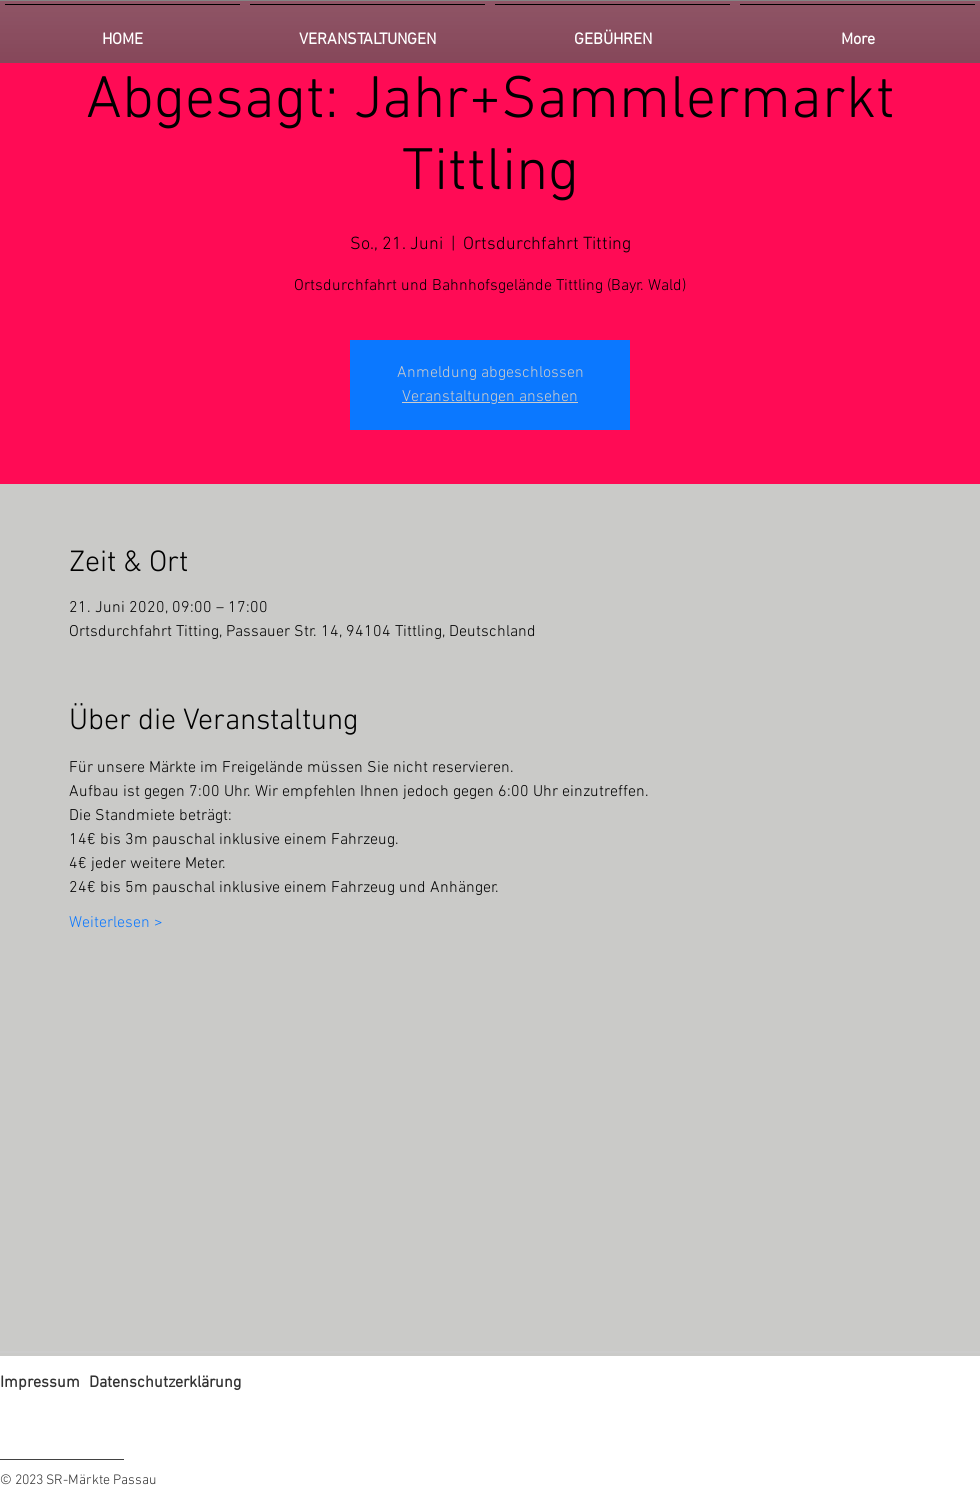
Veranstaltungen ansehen (490, 397)
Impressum (40, 1383)
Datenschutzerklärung (165, 1383)
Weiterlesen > (116, 923)
